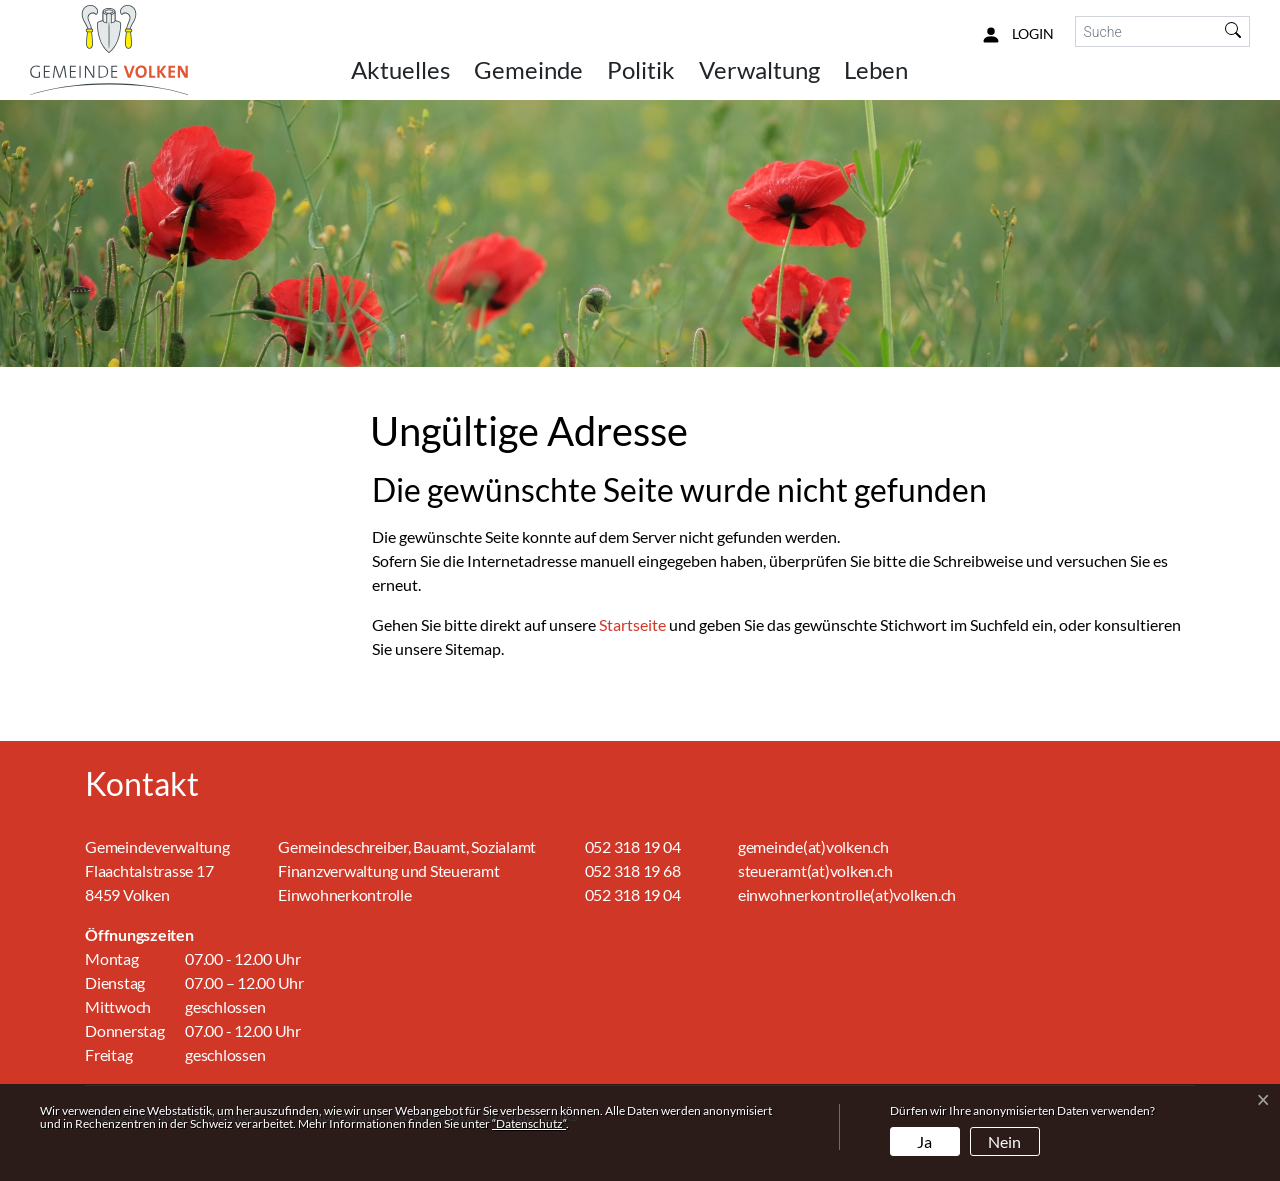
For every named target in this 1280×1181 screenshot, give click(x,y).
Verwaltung (759, 69)
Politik (641, 69)
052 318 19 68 (633, 870)
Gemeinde (528, 69)
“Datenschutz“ (529, 1123)
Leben (876, 69)
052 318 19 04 (633, 846)
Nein (1004, 1141)
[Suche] (1147, 31)
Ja (924, 1141)
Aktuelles (400, 69)
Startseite (632, 624)
